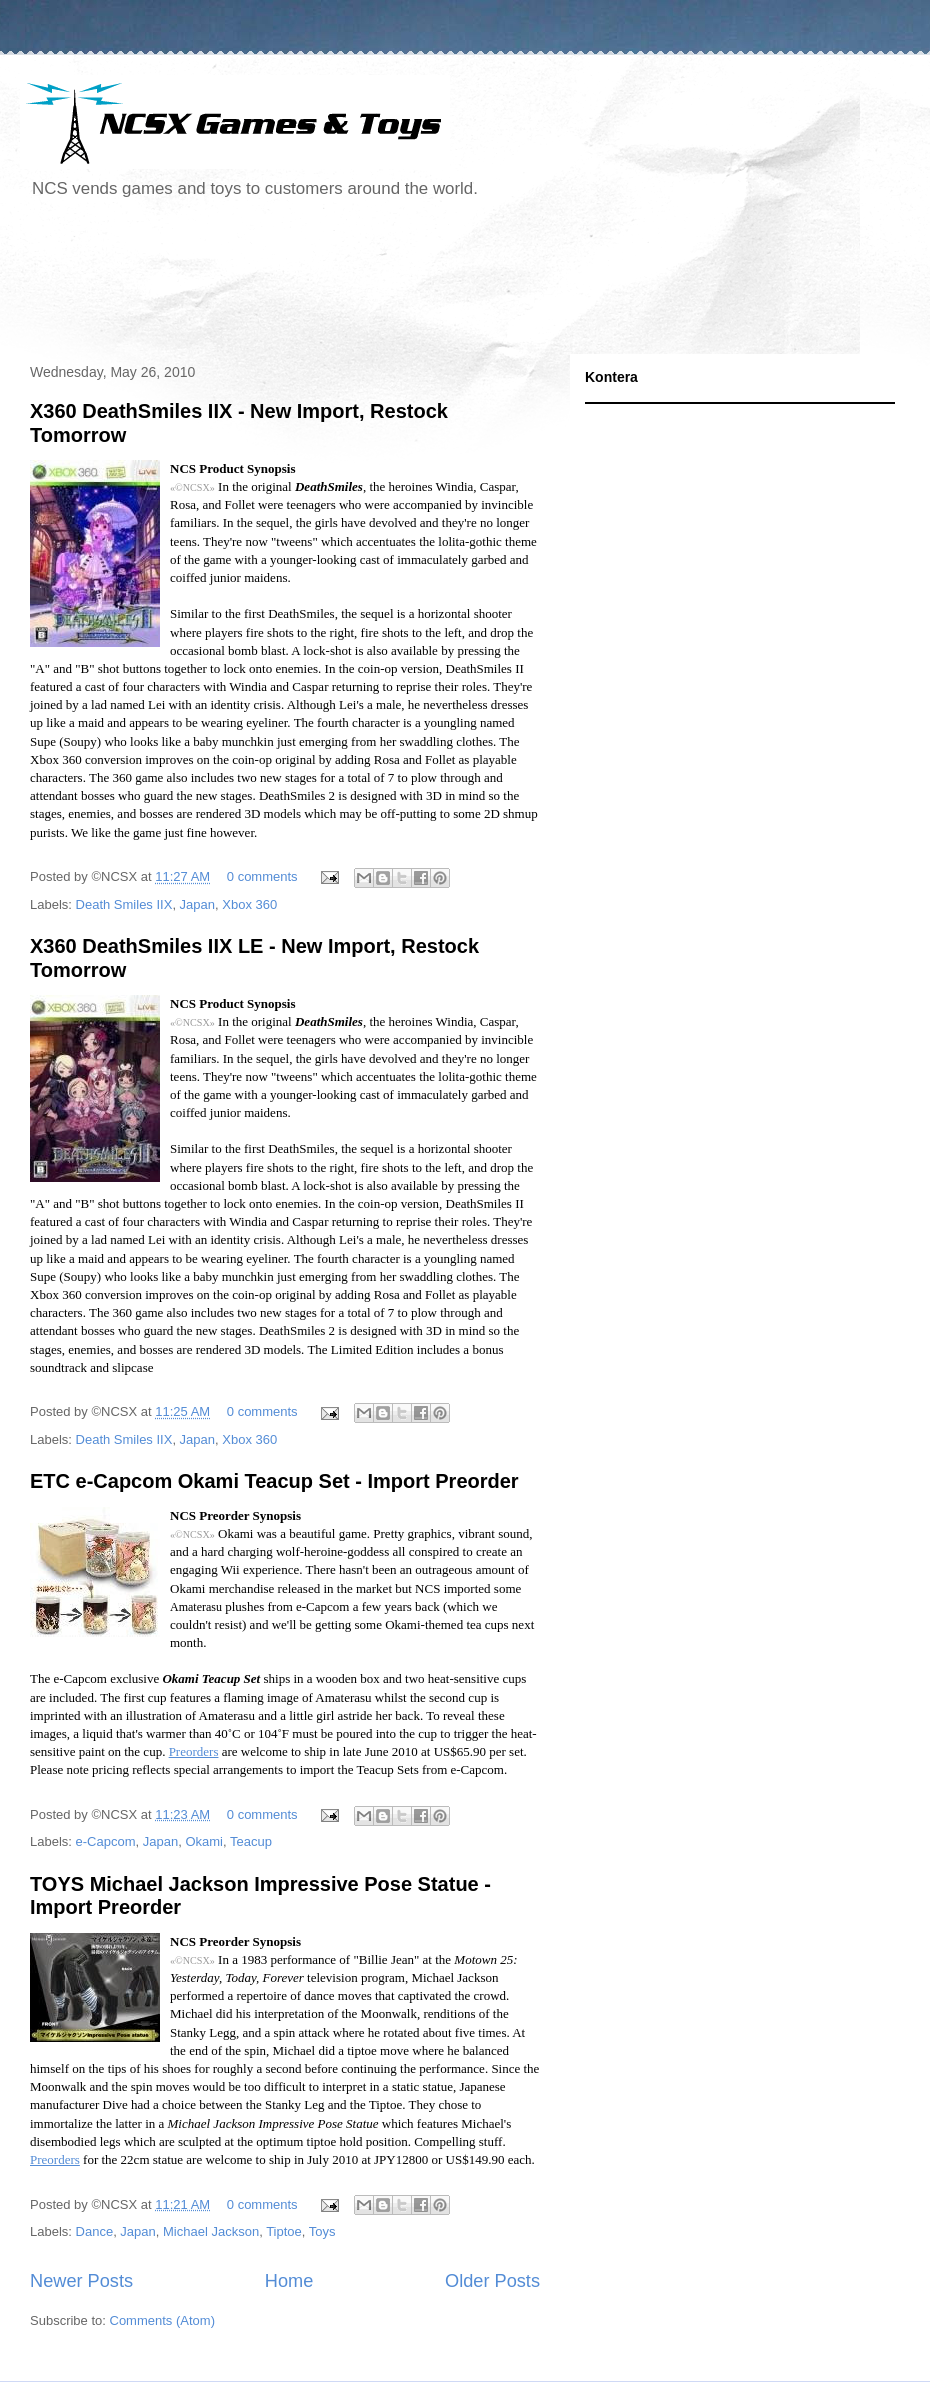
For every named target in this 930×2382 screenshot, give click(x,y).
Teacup (251, 1841)
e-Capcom (106, 1841)
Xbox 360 (249, 904)
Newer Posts (81, 2281)
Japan (197, 904)
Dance (95, 2231)
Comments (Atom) (162, 2320)
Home (289, 2281)
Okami (204, 1841)
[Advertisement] (384, 284)
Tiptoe (284, 2231)
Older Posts (492, 2281)
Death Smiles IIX (124, 904)
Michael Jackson (211, 2231)
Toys (322, 2231)
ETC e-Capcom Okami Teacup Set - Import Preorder (274, 1481)
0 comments (262, 876)
